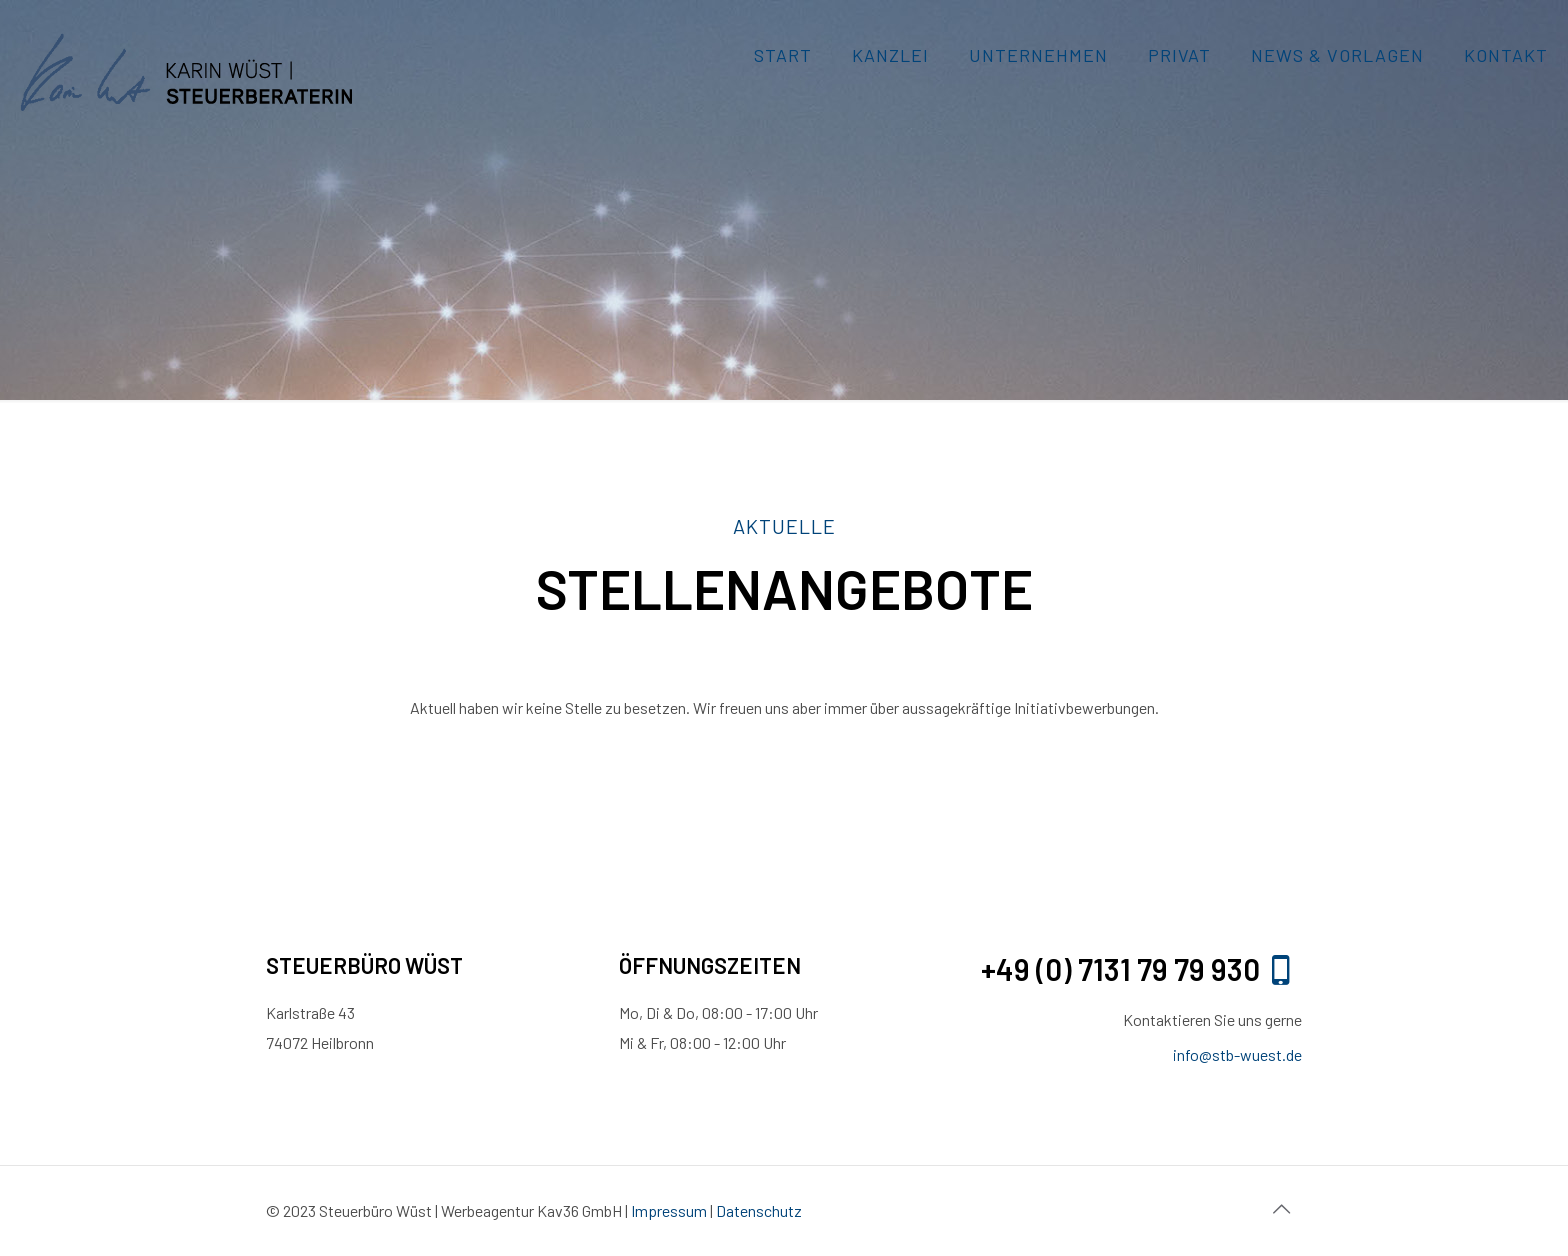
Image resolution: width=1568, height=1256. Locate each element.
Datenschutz (759, 1210)
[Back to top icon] (1281, 1208)
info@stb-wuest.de (1237, 1054)
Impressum (670, 1210)
